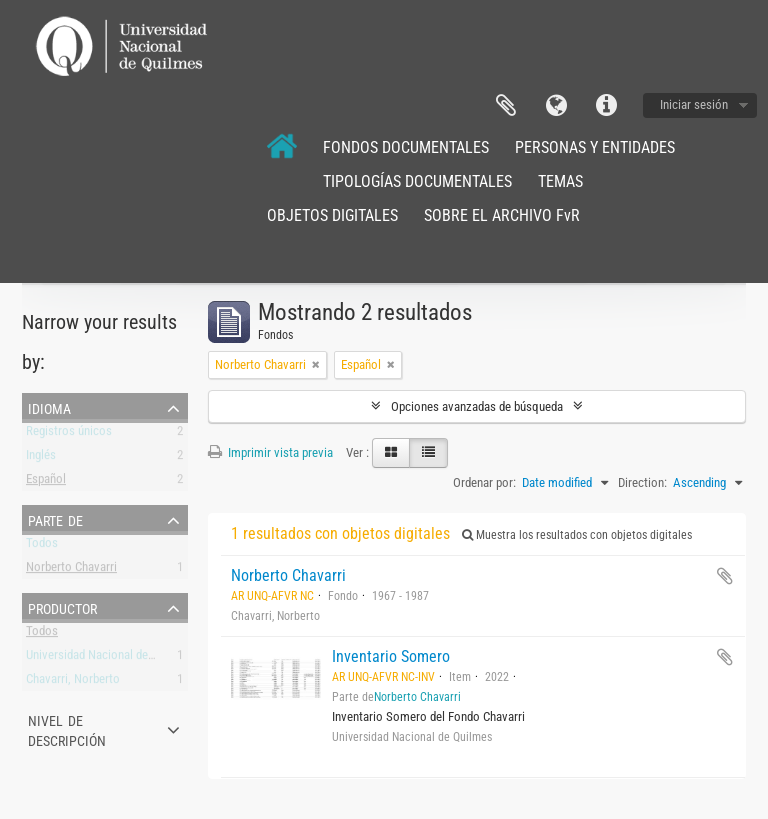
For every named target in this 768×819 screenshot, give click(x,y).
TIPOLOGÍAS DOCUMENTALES (417, 181)
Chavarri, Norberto (73, 682)
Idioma (556, 106)
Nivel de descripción (67, 729)
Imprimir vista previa (270, 452)
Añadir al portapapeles (725, 576)
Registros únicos (69, 434)
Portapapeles (506, 106)
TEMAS (560, 181)
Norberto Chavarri (71, 570)
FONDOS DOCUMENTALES (406, 147)
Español (46, 482)
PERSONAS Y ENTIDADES (595, 147)
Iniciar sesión (694, 104)
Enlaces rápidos (606, 106)
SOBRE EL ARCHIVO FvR (502, 215)
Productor (62, 607)
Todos (42, 546)
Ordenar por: (484, 482)
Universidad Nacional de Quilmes (109, 658)
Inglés (41, 458)
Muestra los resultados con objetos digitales (577, 535)
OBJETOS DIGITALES (332, 215)
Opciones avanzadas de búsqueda (477, 406)
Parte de (55, 519)
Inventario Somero (391, 656)
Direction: (642, 482)
